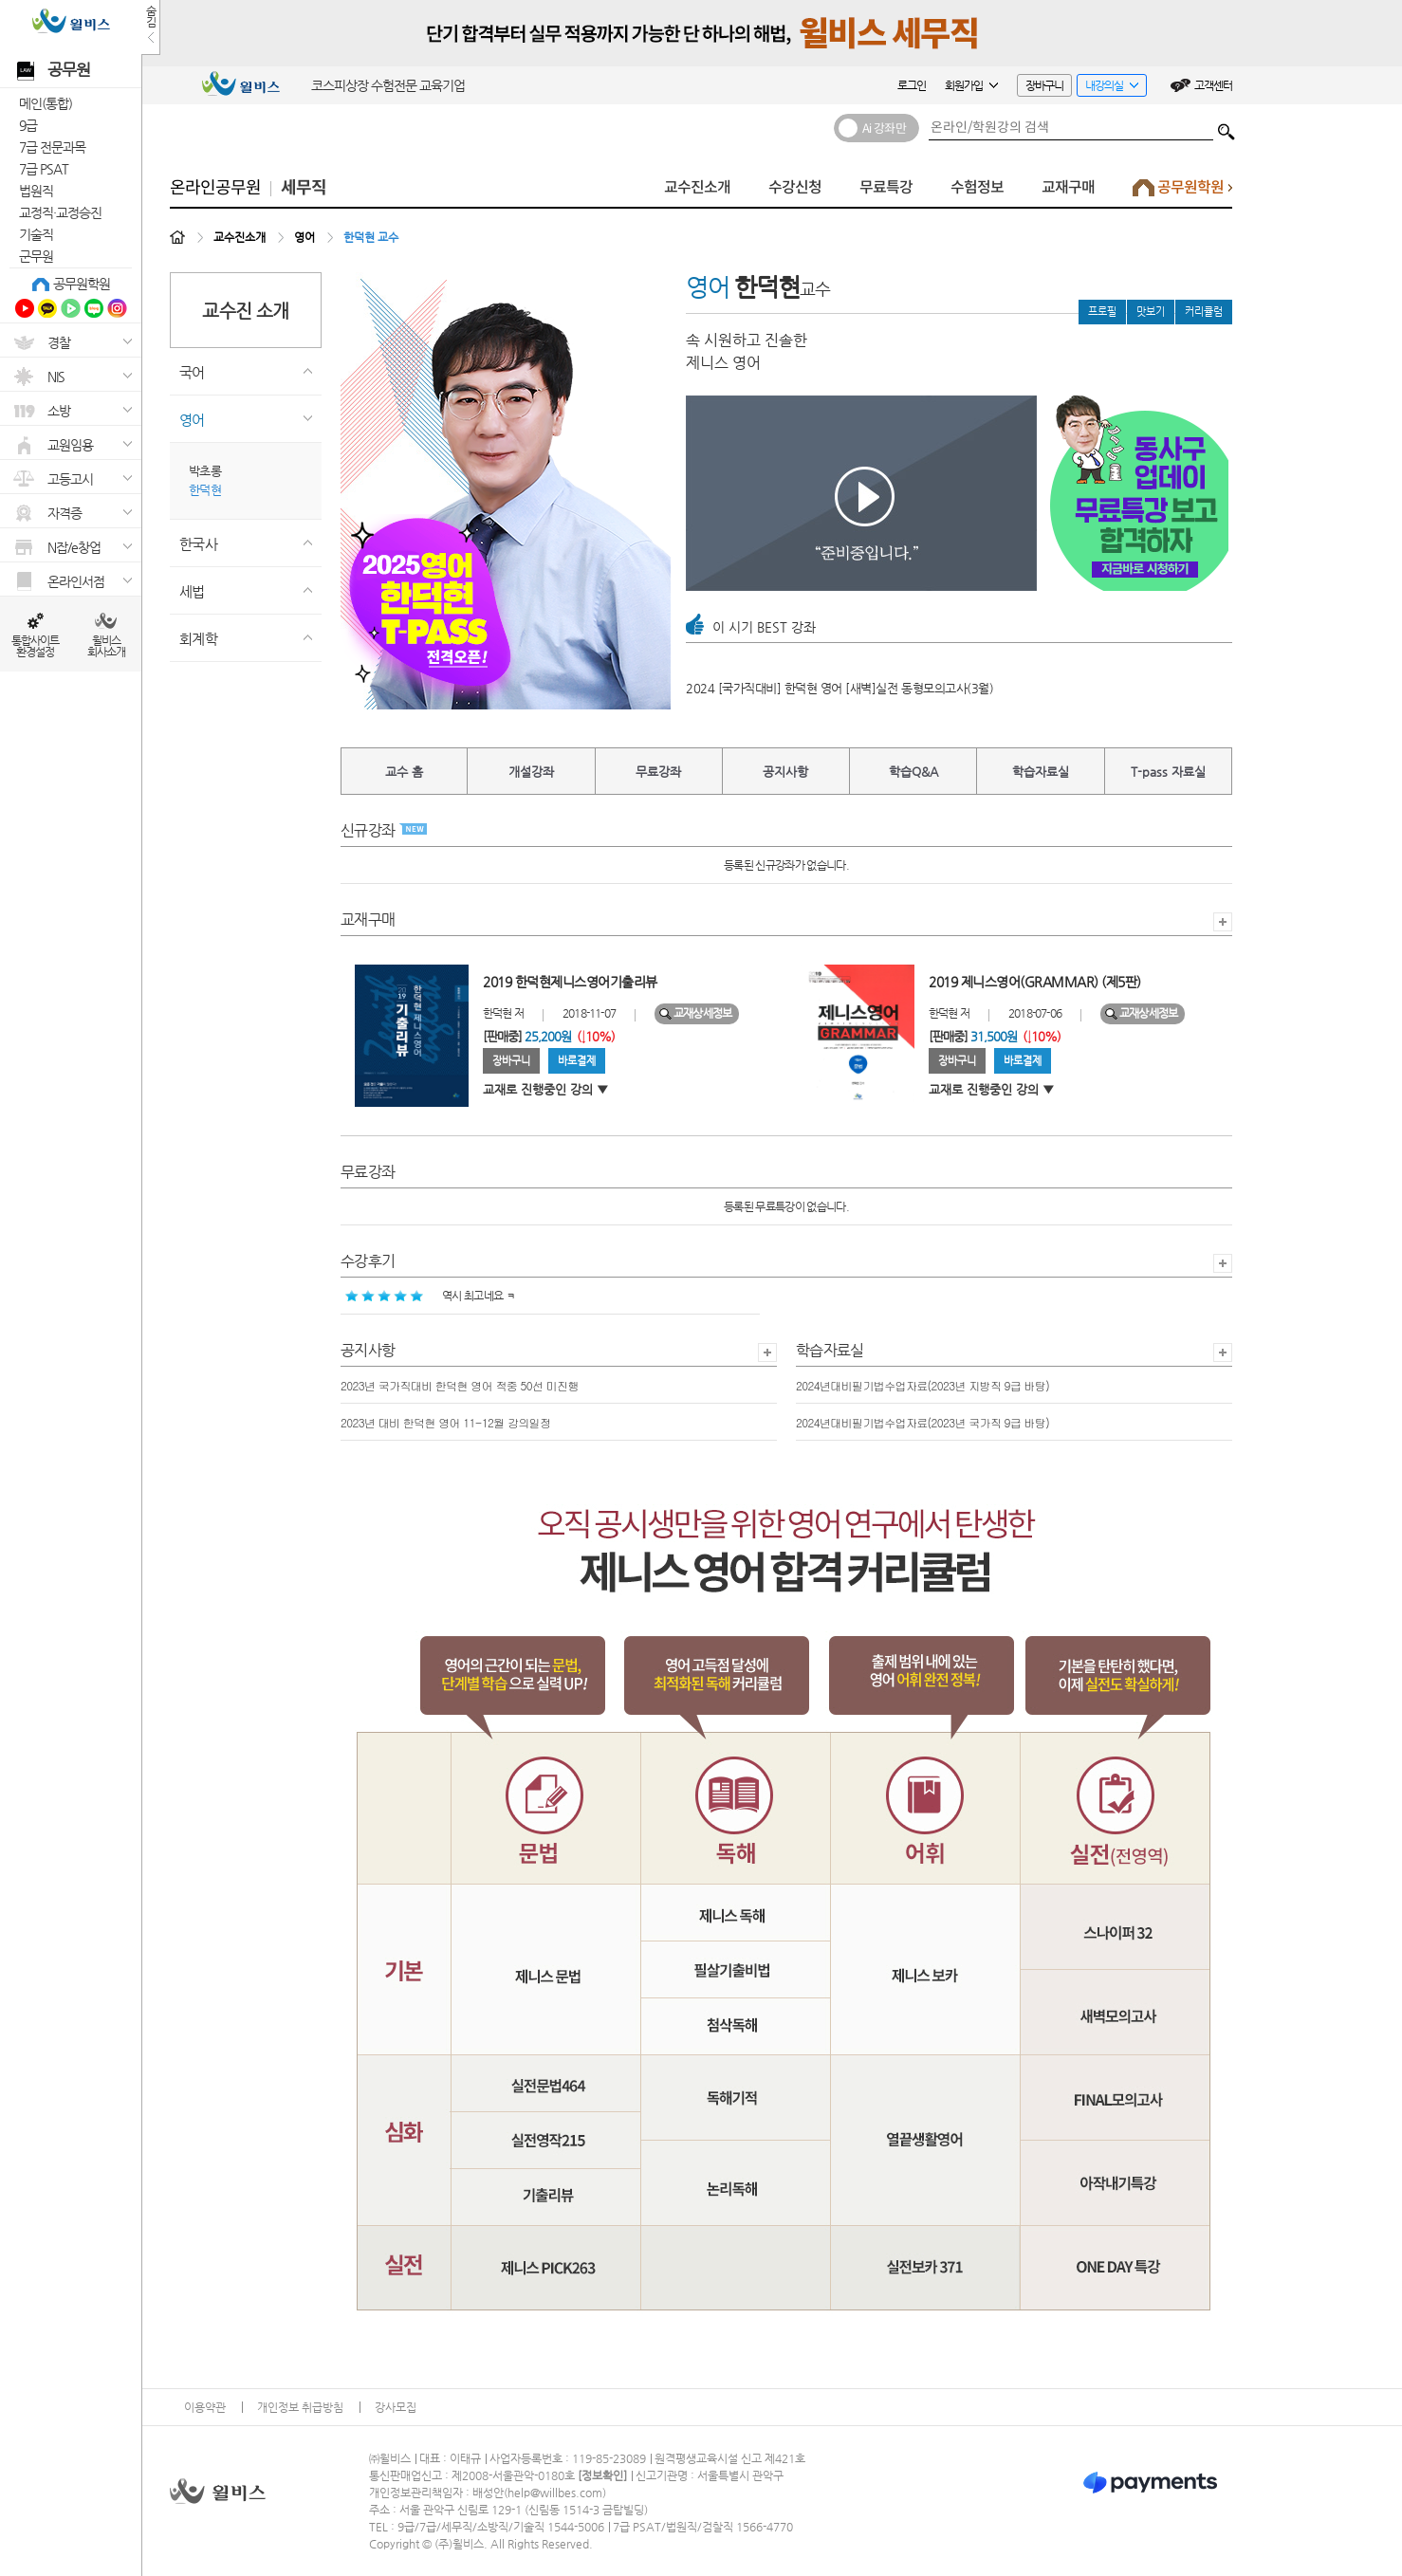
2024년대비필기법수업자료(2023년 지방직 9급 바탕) (922, 1385)
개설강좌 (531, 771)
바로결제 (577, 1061)
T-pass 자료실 (1168, 771)
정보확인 (602, 2475)
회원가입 (971, 85)
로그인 (911, 85)
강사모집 (395, 2407)
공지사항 (785, 771)
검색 (1226, 127)
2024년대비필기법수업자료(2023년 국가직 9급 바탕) (922, 1422)
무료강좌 (658, 771)
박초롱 (205, 471)
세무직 (303, 187)
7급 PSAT (43, 168)
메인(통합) (45, 103)
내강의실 (1107, 88)
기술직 (36, 234)
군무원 (36, 256)
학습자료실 (1040, 771)
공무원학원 (81, 283)
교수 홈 (404, 771)
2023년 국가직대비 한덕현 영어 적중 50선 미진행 (460, 1385)
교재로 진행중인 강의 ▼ (545, 1089)
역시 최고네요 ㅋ (430, 1295)
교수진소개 (697, 187)
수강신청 (794, 187)
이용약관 (205, 2407)
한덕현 (205, 490)
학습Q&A (913, 771)
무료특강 (886, 187)
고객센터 (1213, 85)
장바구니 (1044, 85)
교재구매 (1068, 187)
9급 (28, 125)
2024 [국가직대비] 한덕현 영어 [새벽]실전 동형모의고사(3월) (839, 688)
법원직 (36, 190)
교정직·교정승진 (60, 212)
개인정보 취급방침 (300, 2407)
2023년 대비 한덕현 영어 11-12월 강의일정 (445, 1422)
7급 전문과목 (52, 147)
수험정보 (977, 187)
